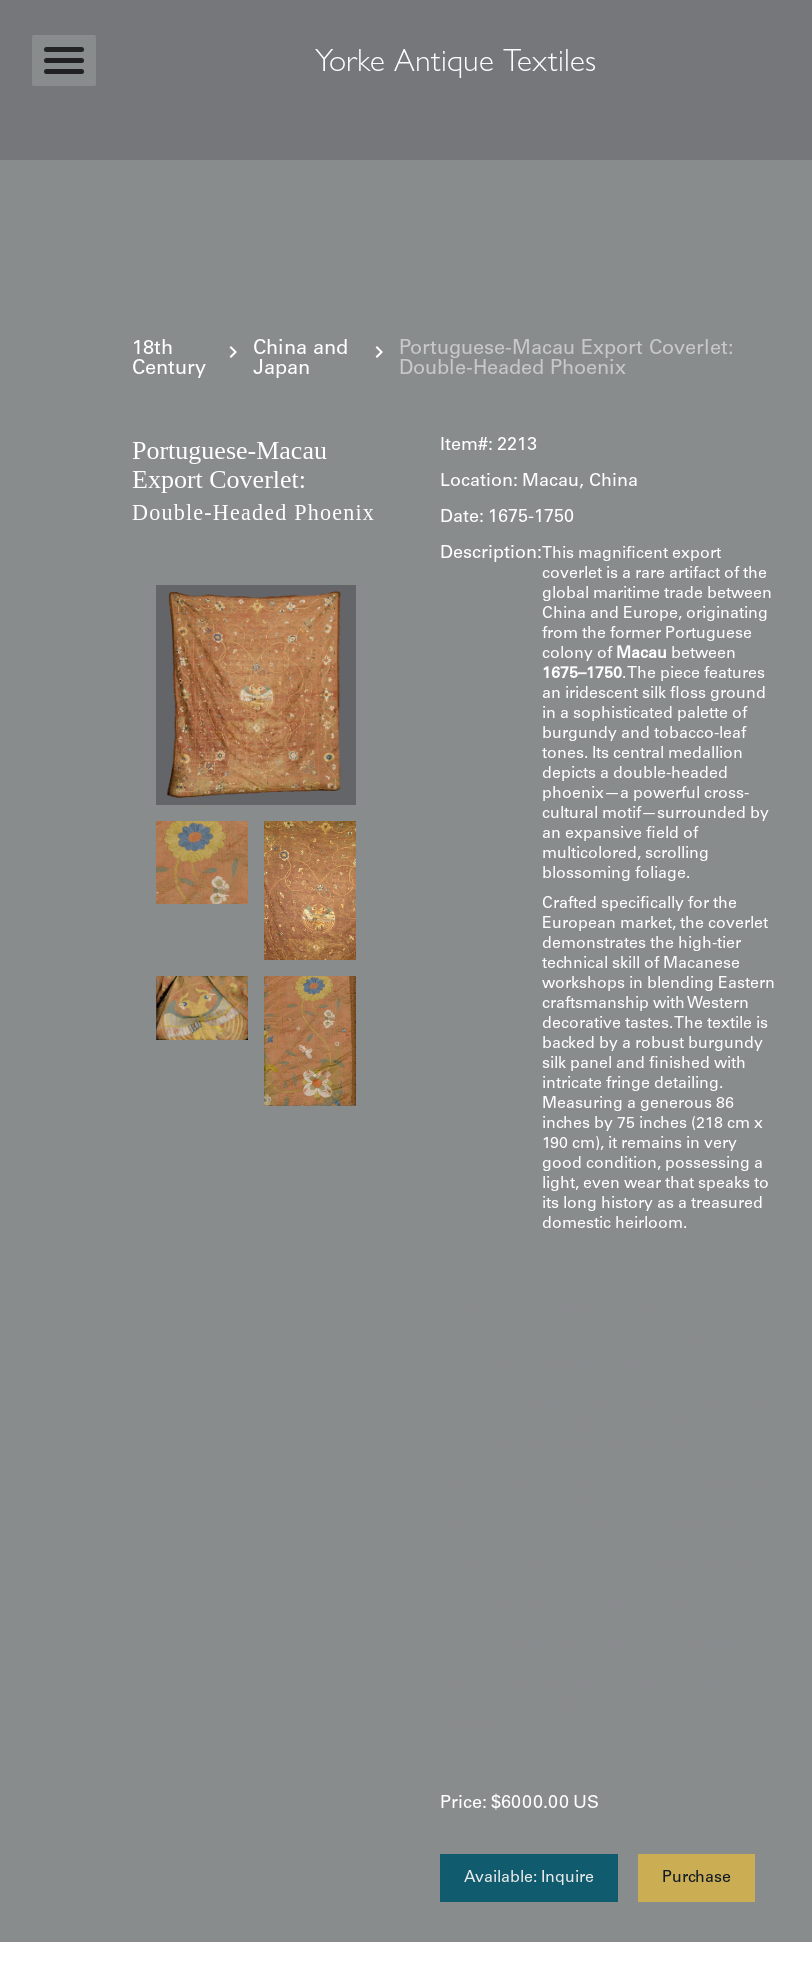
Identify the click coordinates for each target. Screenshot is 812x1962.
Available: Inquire (529, 1878)
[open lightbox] (256, 695)
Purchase (696, 1878)
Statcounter (39, 1952)
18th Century (169, 360)
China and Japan (300, 360)
